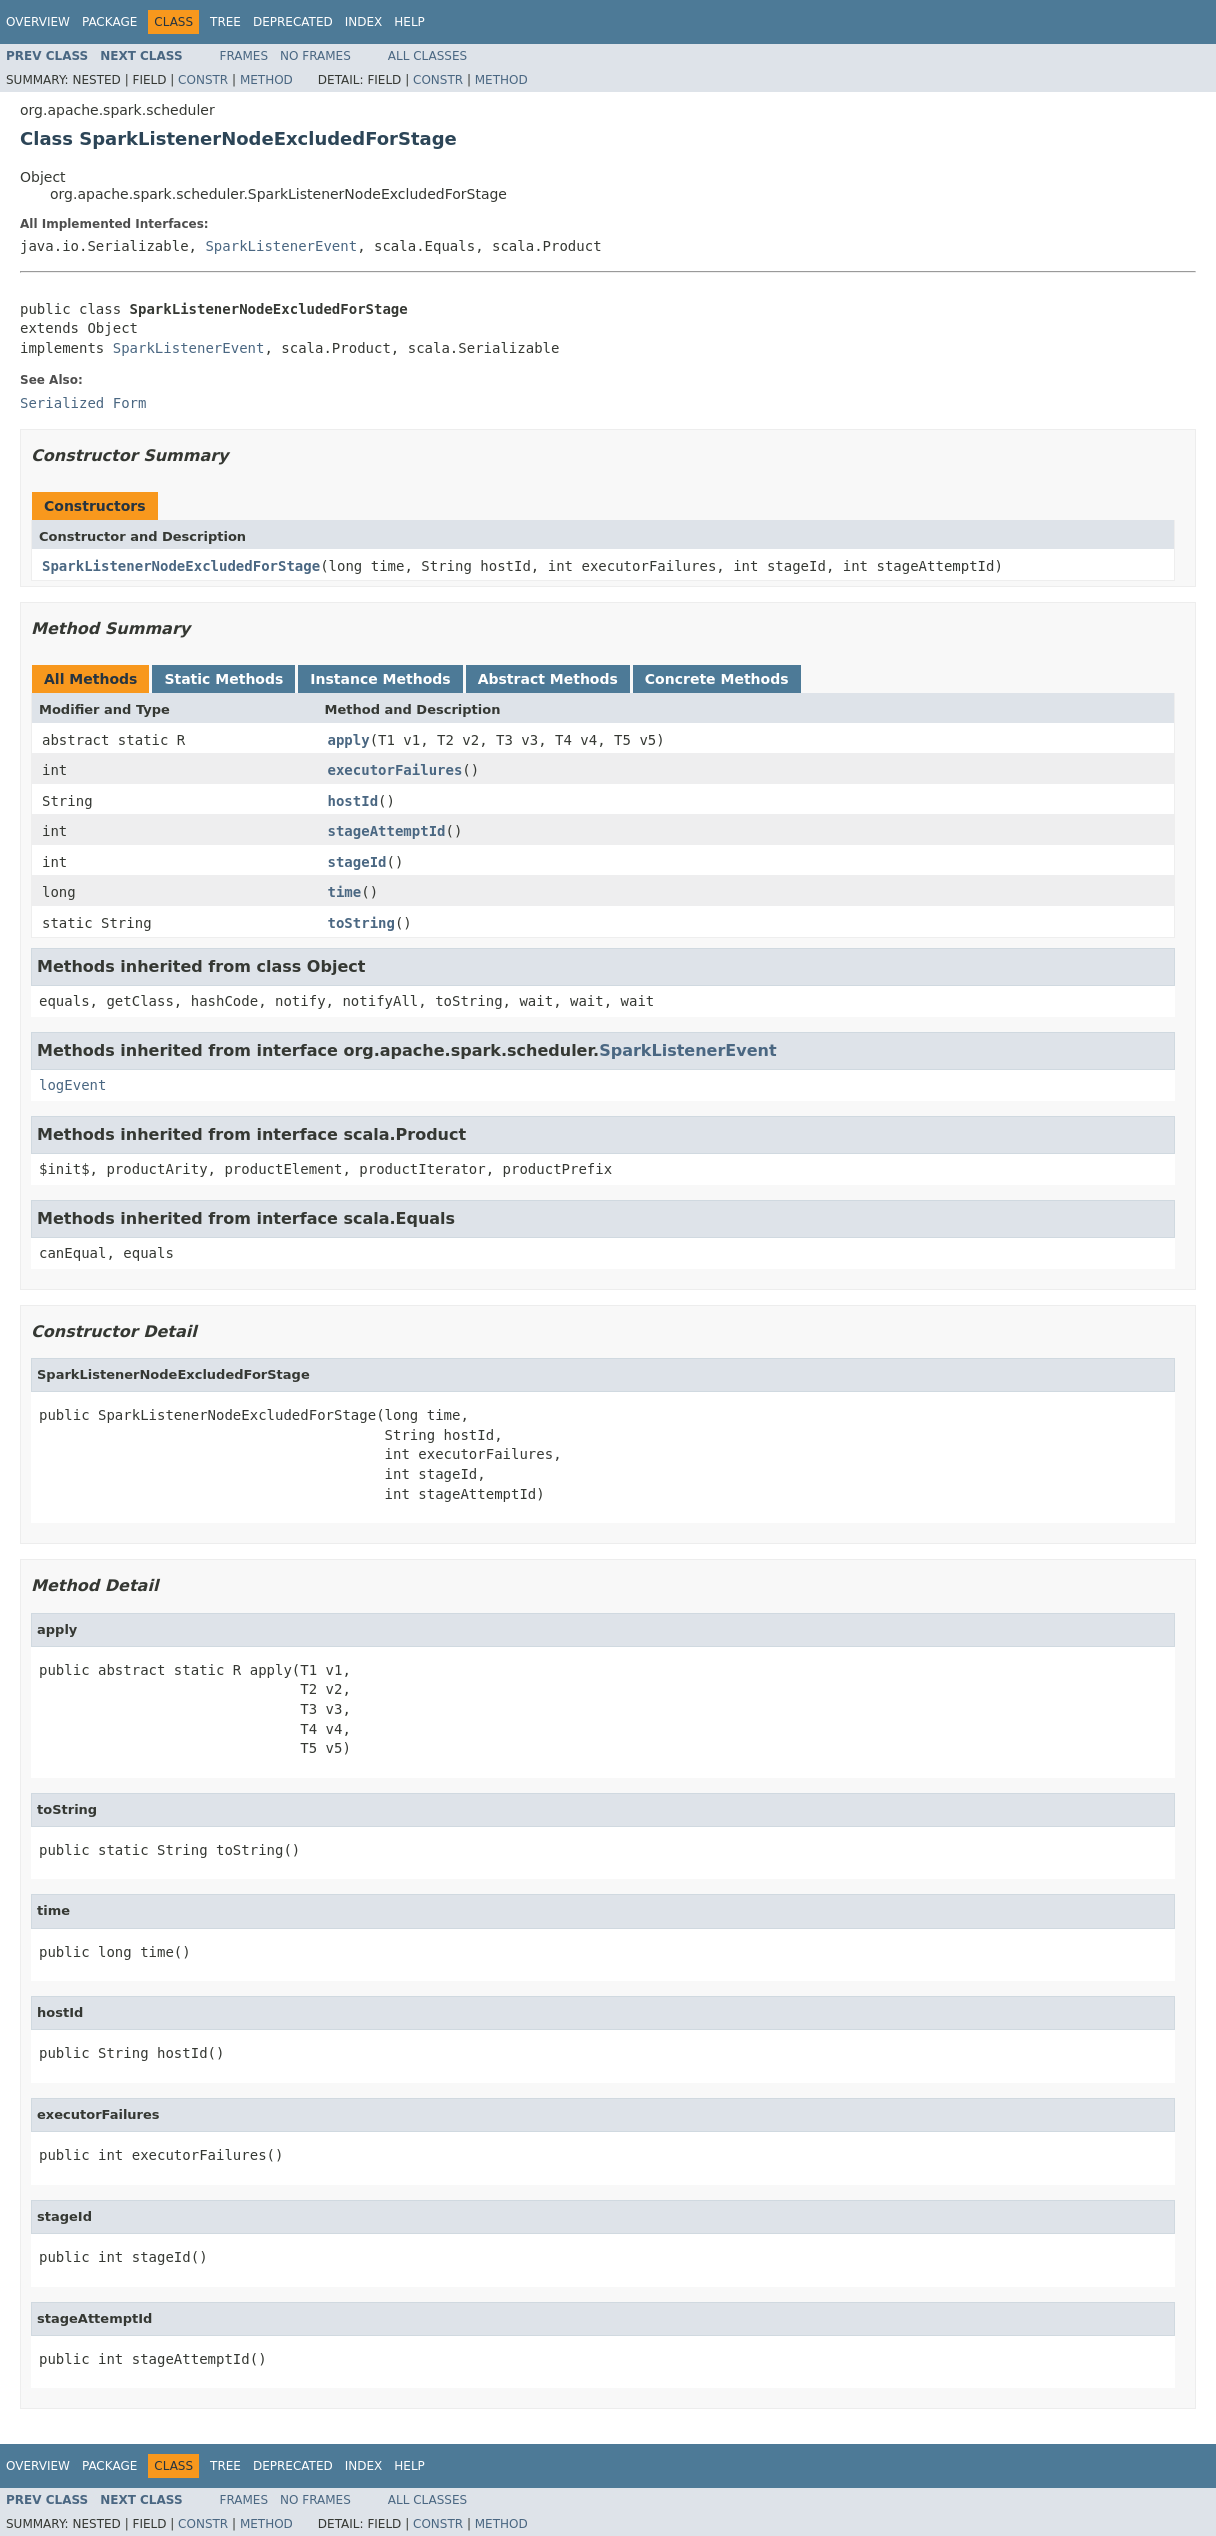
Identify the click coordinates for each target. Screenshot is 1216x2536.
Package (109, 22)
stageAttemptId (387, 831)
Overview (38, 22)
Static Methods (223, 679)
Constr (203, 80)
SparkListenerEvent (281, 246)
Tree (225, 22)
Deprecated (293, 22)
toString (361, 923)
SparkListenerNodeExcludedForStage (181, 566)
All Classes (427, 56)
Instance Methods (380, 679)
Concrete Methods (717, 679)
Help (409, 22)
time (345, 892)
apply (349, 740)
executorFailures (395, 770)
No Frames (315, 56)
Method (266, 80)
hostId (353, 801)
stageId (357, 862)
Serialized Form (83, 403)
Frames (244, 56)
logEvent (72, 1085)
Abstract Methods (548, 679)
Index (364, 22)
